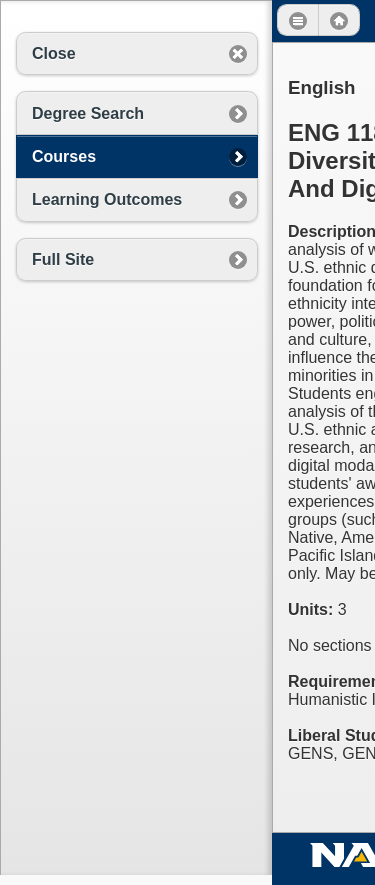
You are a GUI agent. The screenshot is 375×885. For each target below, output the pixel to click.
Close (54, 53)
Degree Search (88, 113)
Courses (64, 156)
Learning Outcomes (107, 199)
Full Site (63, 259)
